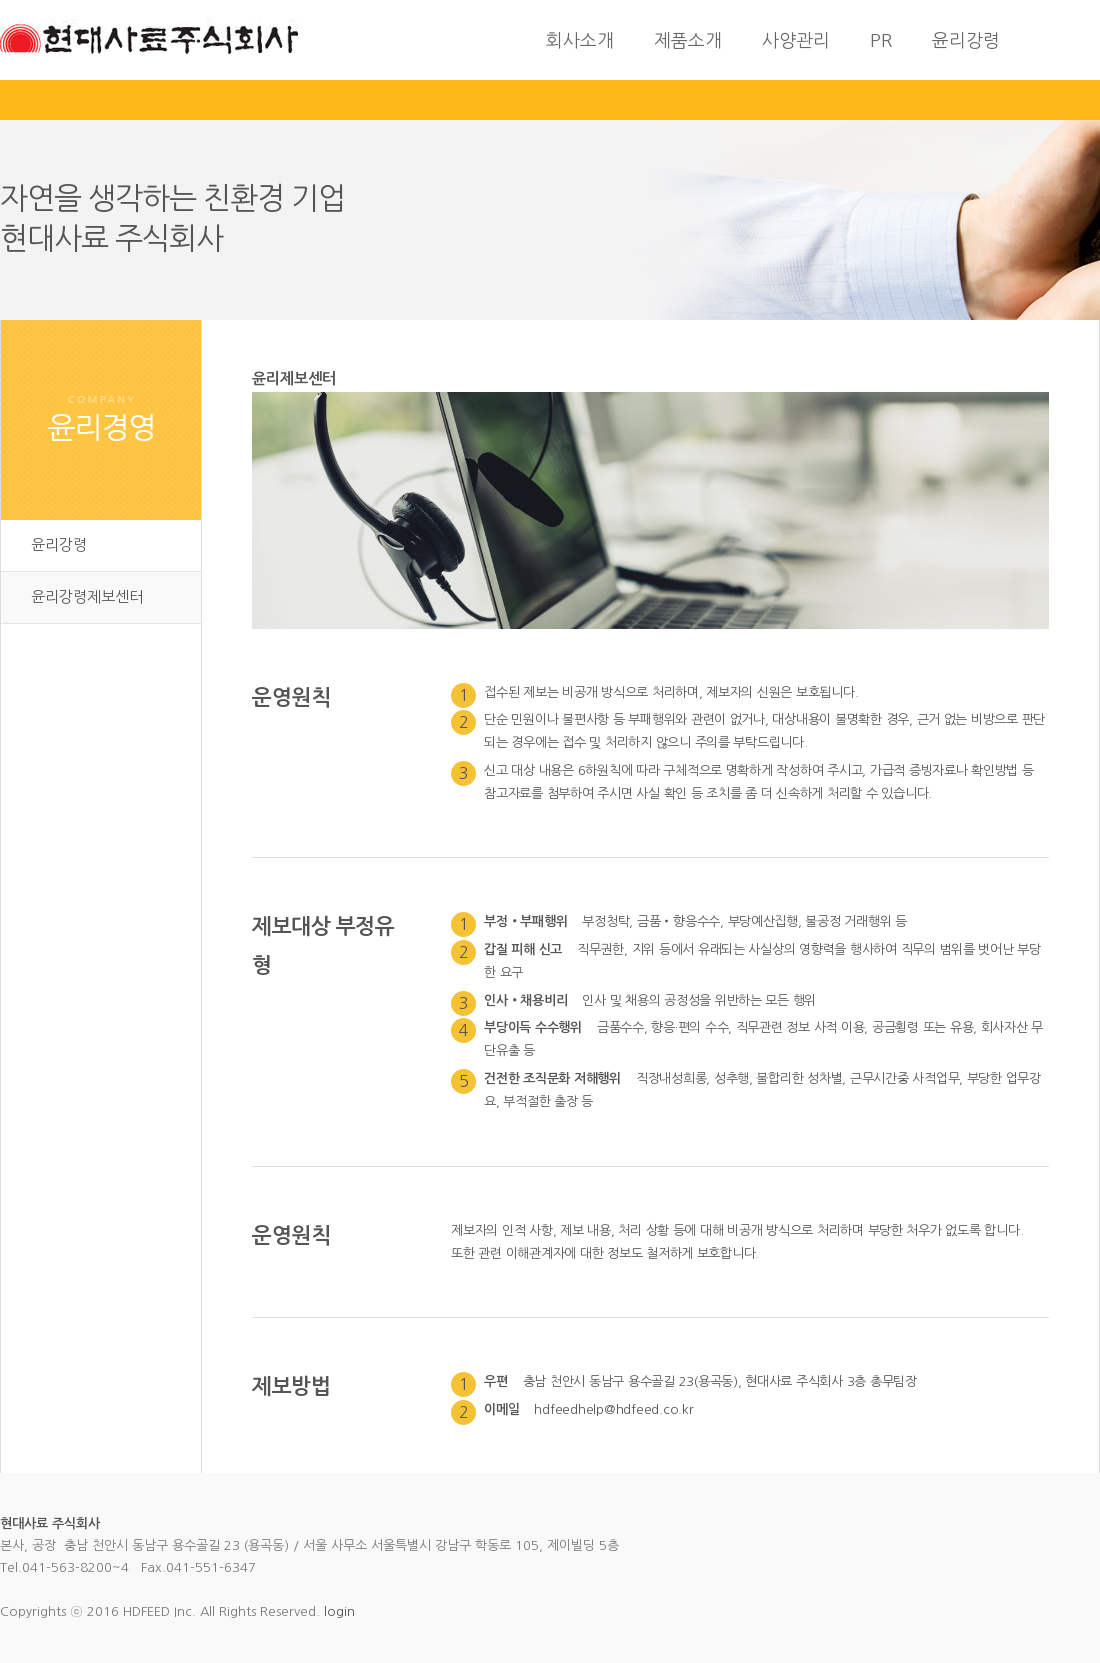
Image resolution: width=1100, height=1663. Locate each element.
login (339, 1611)
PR (881, 41)
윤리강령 (966, 41)
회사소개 (580, 41)
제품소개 (688, 41)
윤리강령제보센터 (87, 596)
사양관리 (796, 41)
